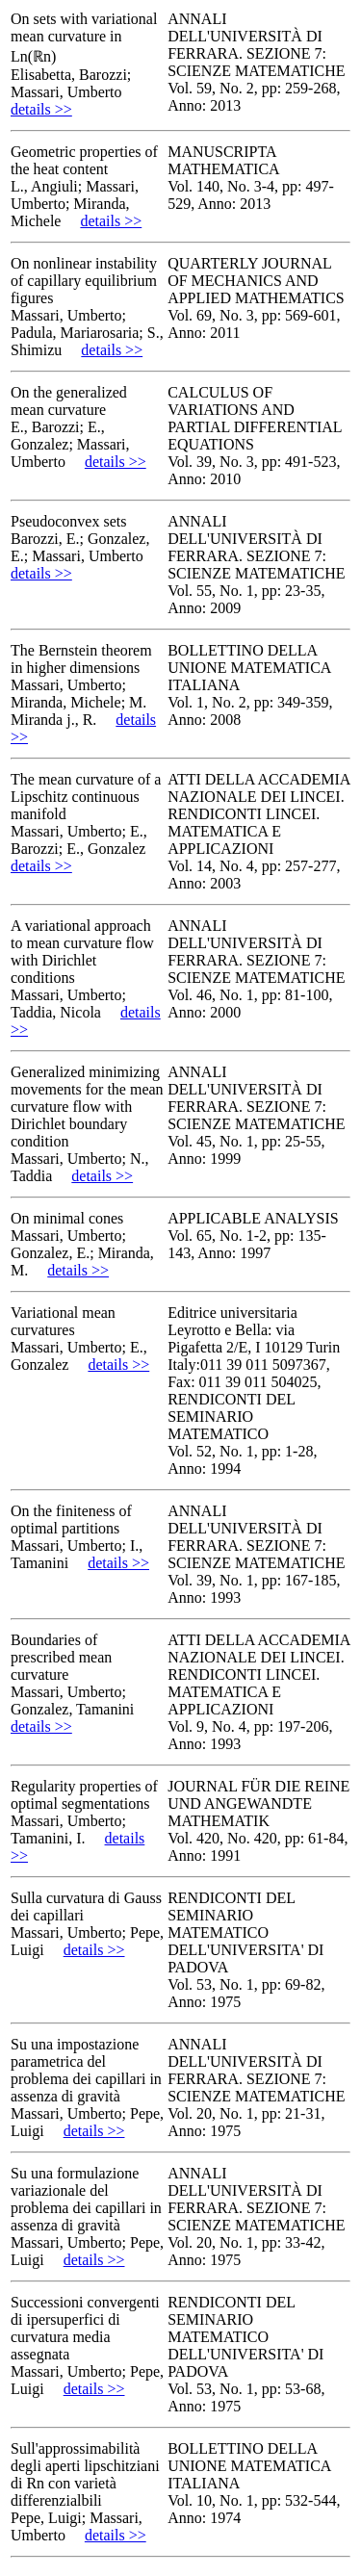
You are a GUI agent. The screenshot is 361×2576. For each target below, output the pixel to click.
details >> (41, 109)
